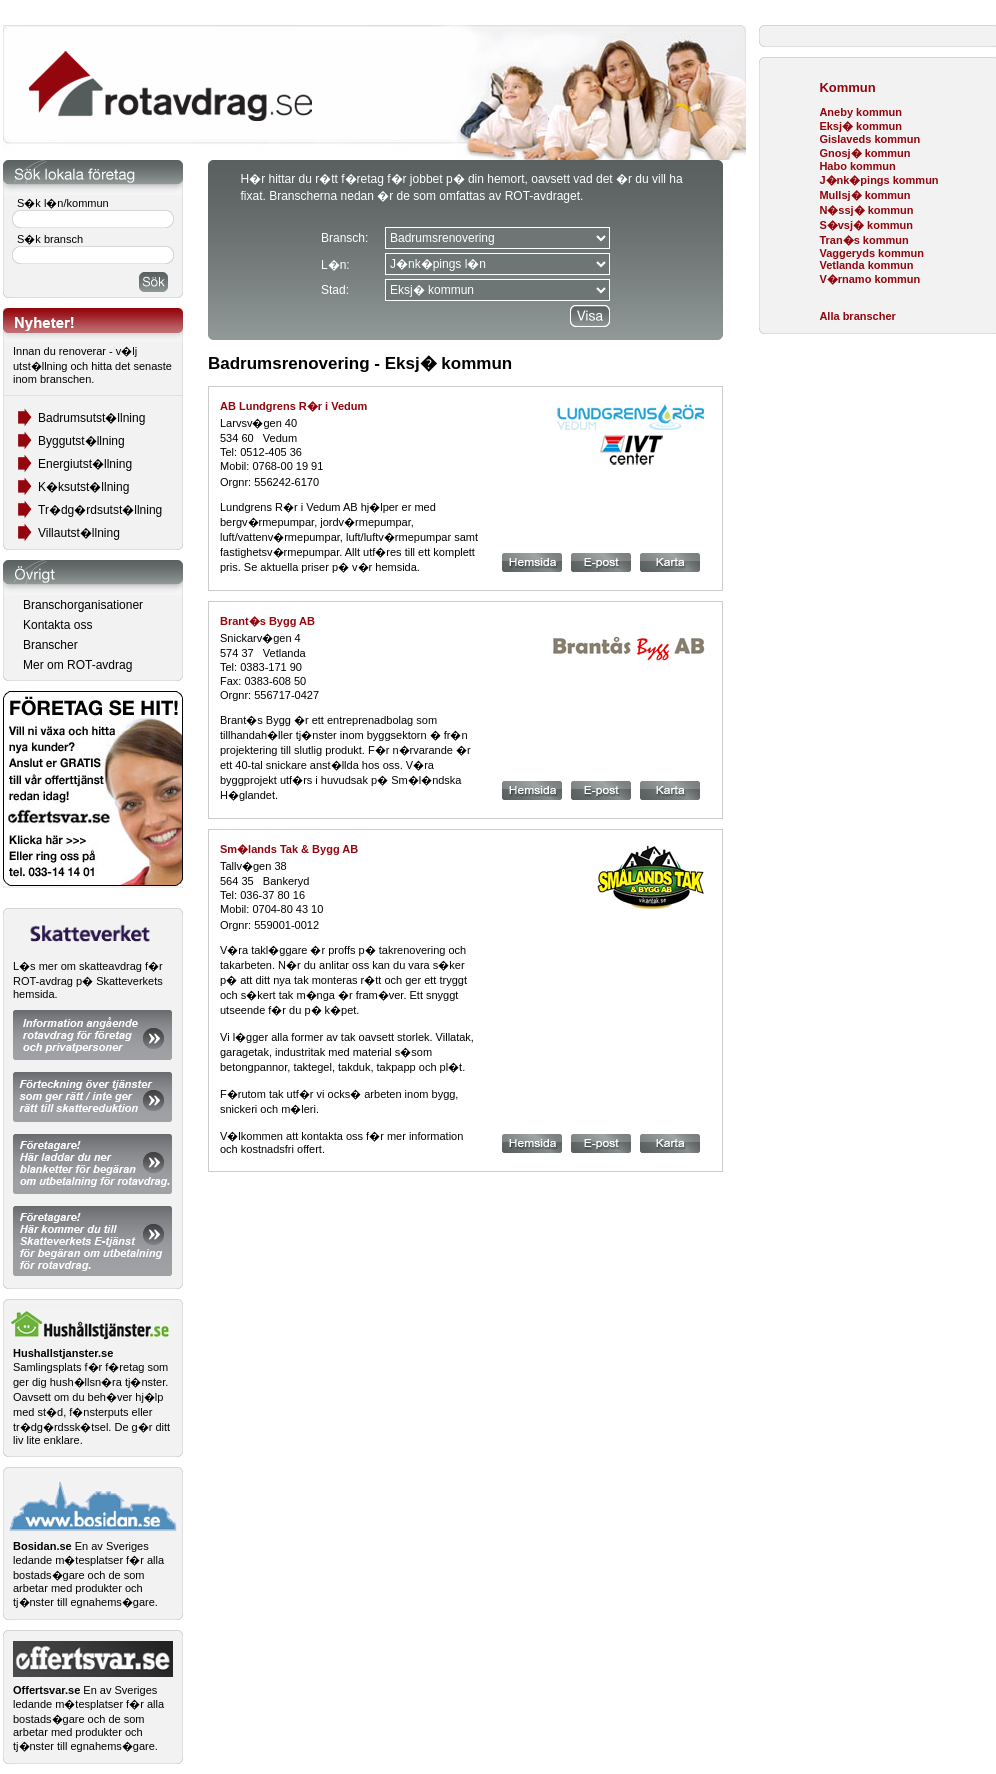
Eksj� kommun (860, 126)
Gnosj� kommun (864, 153)
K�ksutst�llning (83, 487)
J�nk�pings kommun (878, 180)
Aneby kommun (860, 112)
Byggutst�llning (81, 441)
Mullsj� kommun (864, 195)
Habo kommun (857, 166)
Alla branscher (857, 316)
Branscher (50, 645)
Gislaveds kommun (869, 139)
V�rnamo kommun (869, 279)
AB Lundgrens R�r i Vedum (293, 406)
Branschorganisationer (83, 605)
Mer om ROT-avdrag (77, 665)
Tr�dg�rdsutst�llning (100, 510)
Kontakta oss (57, 625)
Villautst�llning (79, 533)
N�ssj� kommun (866, 210)
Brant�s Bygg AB (267, 621)
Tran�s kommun (863, 240)
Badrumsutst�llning (91, 418)
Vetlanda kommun (866, 265)
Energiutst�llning (85, 464)
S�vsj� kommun (866, 225)
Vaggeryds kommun (871, 253)
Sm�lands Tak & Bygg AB (289, 849)
